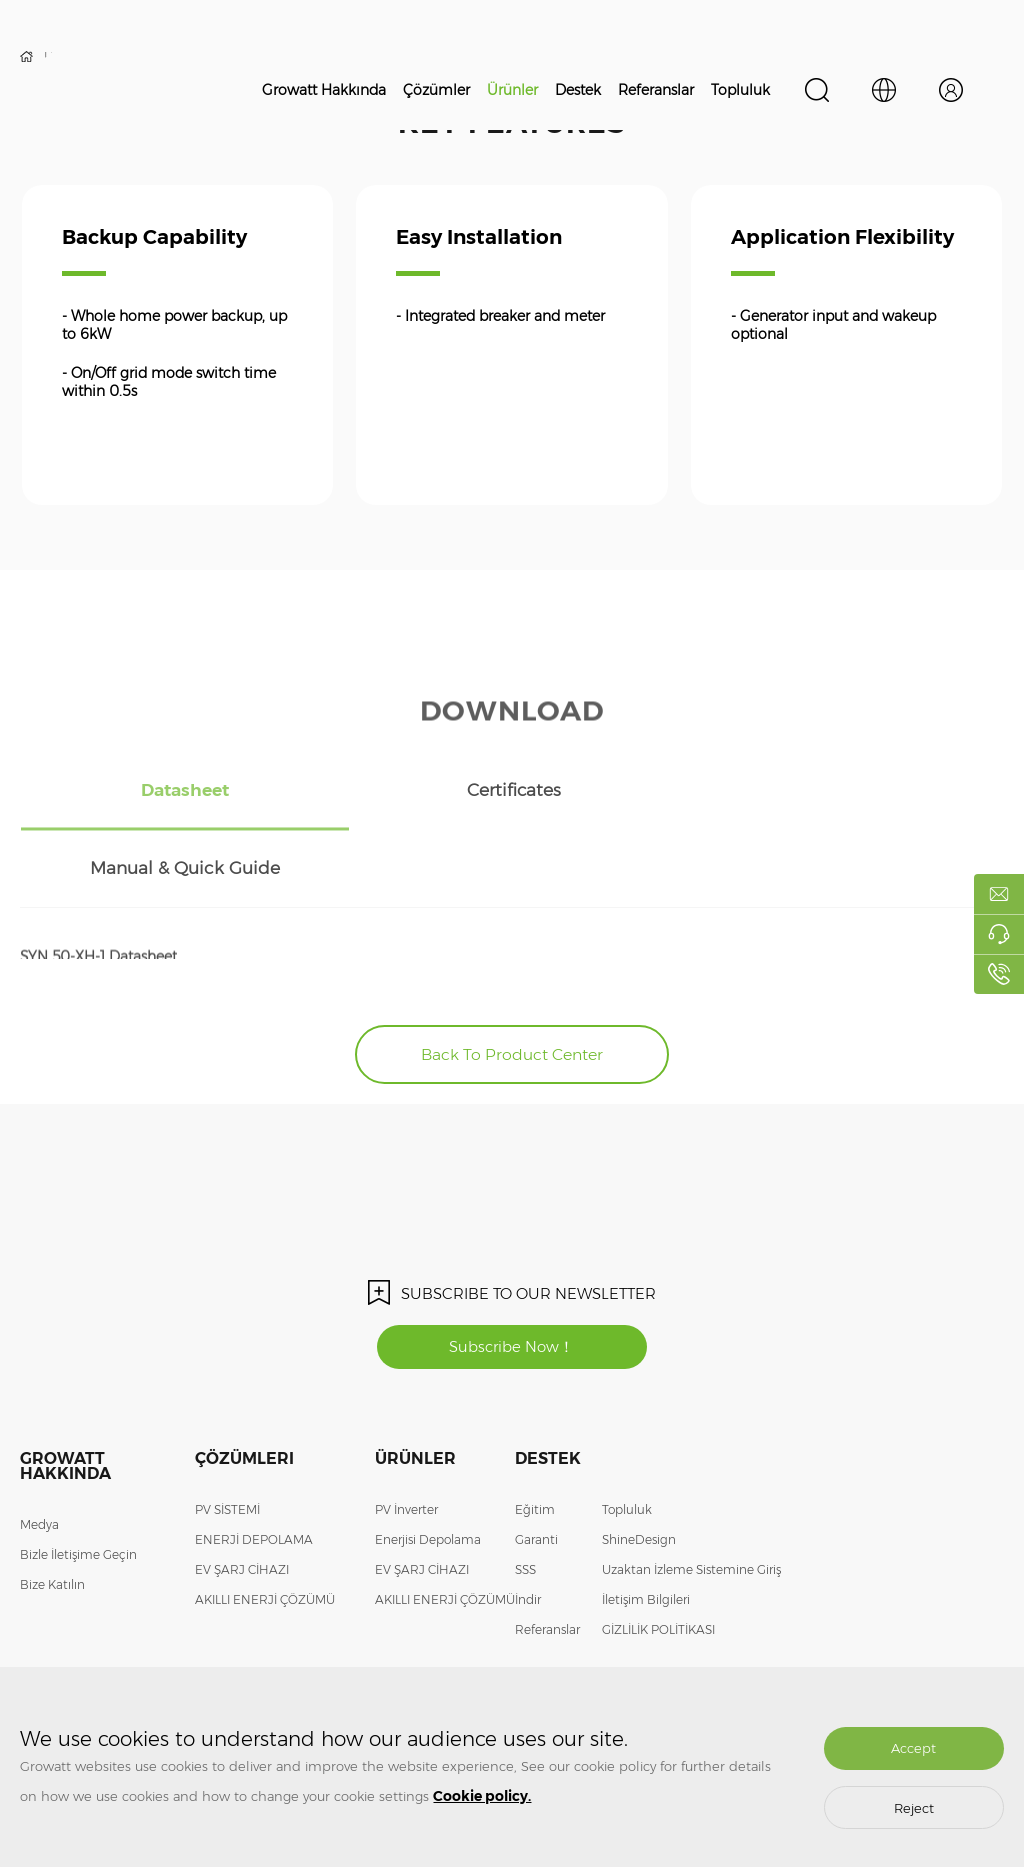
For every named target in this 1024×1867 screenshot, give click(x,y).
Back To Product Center (512, 978)
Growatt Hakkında (324, 90)
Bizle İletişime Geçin (78, 1480)
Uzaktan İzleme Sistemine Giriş (691, 1495)
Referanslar (656, 90)
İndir (528, 1525)
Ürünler (512, 90)
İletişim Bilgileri (646, 1525)
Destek (578, 90)
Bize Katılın (52, 1510)
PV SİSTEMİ (227, 1435)
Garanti (536, 1465)
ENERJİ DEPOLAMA (254, 1465)
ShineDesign (639, 1465)
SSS (525, 1495)
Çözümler (436, 90)
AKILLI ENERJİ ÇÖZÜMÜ (265, 1525)
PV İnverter (406, 1435)
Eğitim (535, 1435)
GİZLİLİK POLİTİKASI (658, 1555)
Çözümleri (244, 1384)
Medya (39, 1450)
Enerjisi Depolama (428, 1465)
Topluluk (740, 90)
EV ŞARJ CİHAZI (242, 1495)
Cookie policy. (482, 1796)
